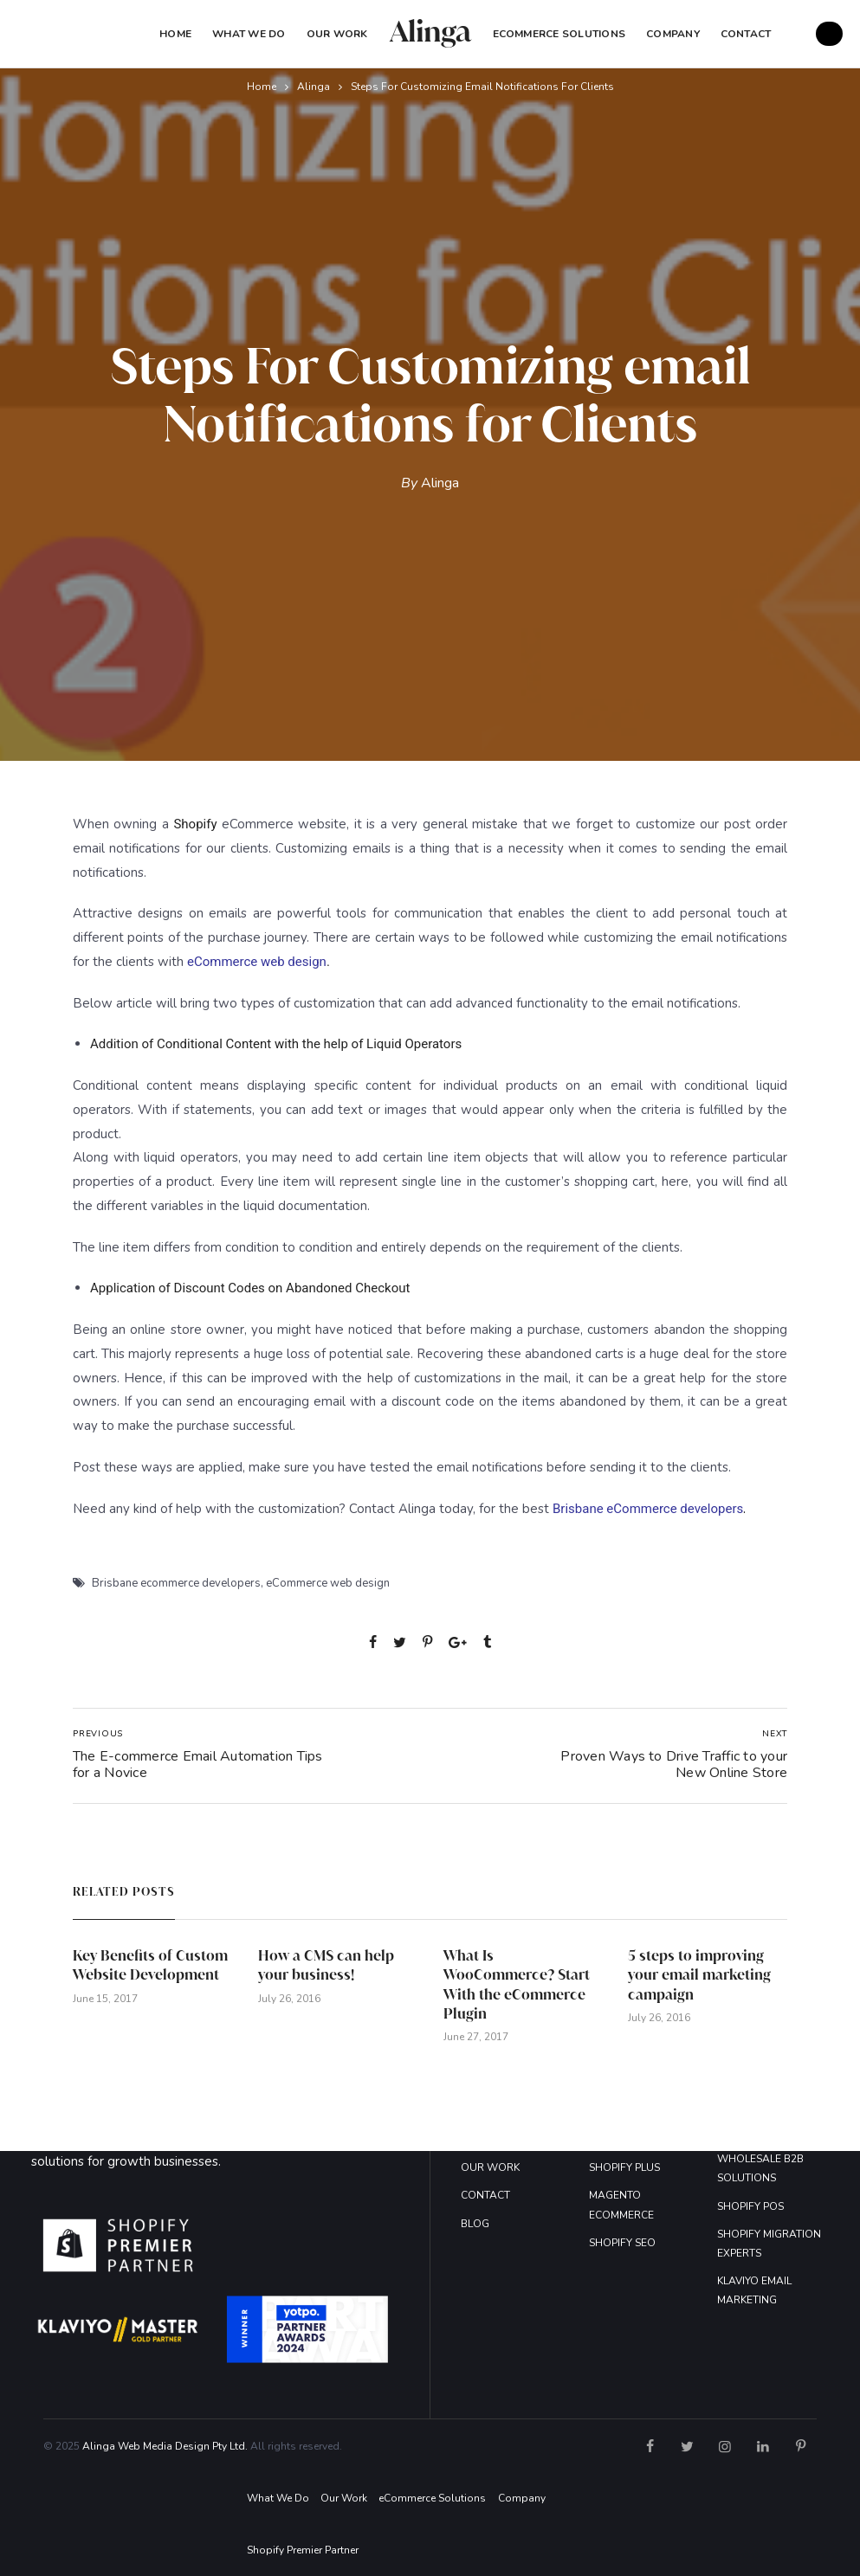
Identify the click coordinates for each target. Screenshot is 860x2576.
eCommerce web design (328, 1583)
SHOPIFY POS (750, 2206)
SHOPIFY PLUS (624, 2167)
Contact (746, 34)
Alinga (313, 86)
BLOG (475, 2224)
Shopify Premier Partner (303, 2550)
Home (175, 34)
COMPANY (673, 34)
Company (522, 2498)
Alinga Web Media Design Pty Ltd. (165, 2446)
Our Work (337, 34)
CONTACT (485, 2195)
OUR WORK (490, 2167)
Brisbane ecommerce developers (176, 1583)
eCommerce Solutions (559, 34)
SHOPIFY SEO (622, 2243)
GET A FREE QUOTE (829, 34)
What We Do (248, 34)
